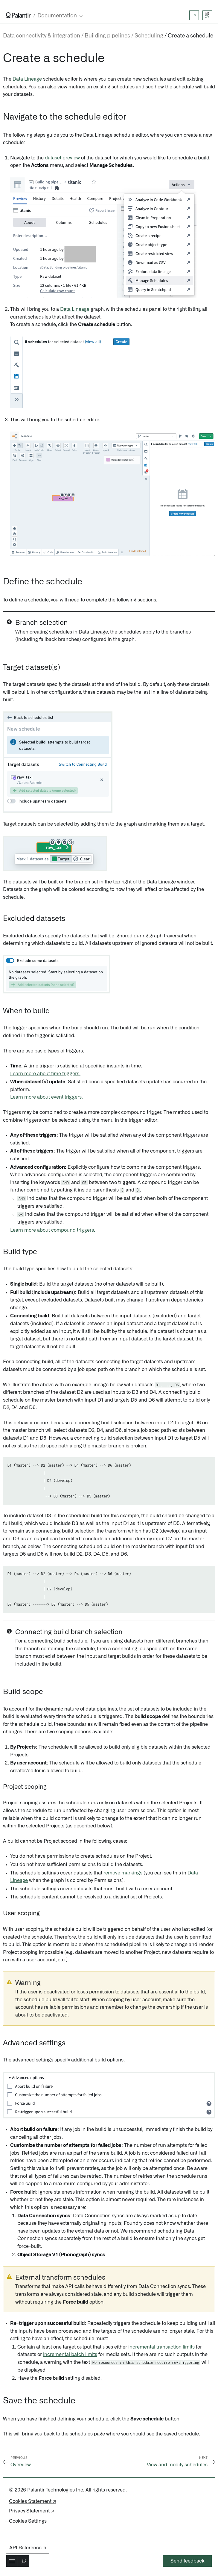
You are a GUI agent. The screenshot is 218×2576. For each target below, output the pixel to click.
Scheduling (149, 36)
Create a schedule (190, 36)
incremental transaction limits (161, 2347)
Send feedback (187, 2561)
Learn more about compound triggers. (52, 1230)
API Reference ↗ (27, 2547)
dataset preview (62, 158)
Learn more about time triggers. (45, 1073)
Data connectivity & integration (41, 36)
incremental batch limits (70, 2354)
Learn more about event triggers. (46, 1097)
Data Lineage (27, 79)
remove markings (122, 1873)
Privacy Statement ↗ (31, 2511)
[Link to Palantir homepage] (18, 15)
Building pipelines (107, 36)
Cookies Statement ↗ (32, 2501)
